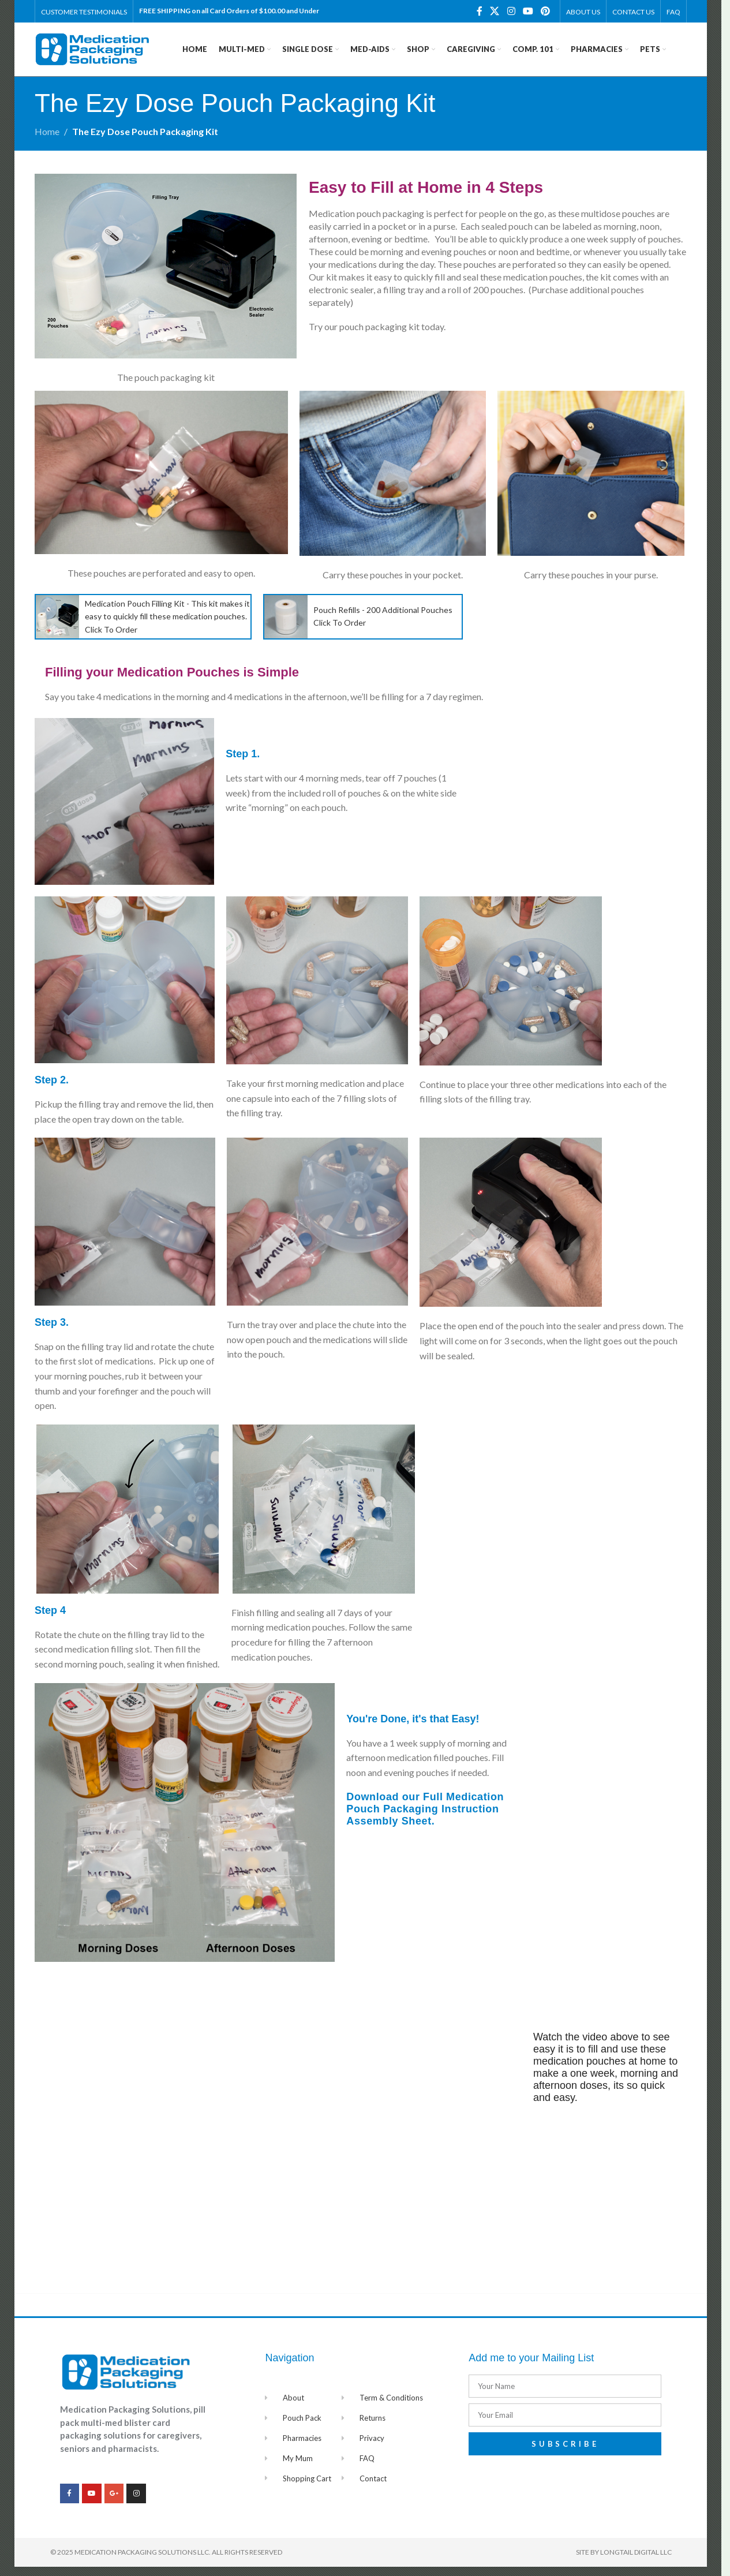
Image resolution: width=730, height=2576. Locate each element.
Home (47, 141)
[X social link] (494, 11)
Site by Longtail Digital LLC (624, 2561)
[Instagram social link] (511, 11)
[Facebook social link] (479, 11)
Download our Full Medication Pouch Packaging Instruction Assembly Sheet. (425, 1819)
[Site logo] (92, 52)
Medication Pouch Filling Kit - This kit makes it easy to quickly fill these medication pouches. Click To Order (167, 626)
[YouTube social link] (528, 11)
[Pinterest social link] (545, 11)
